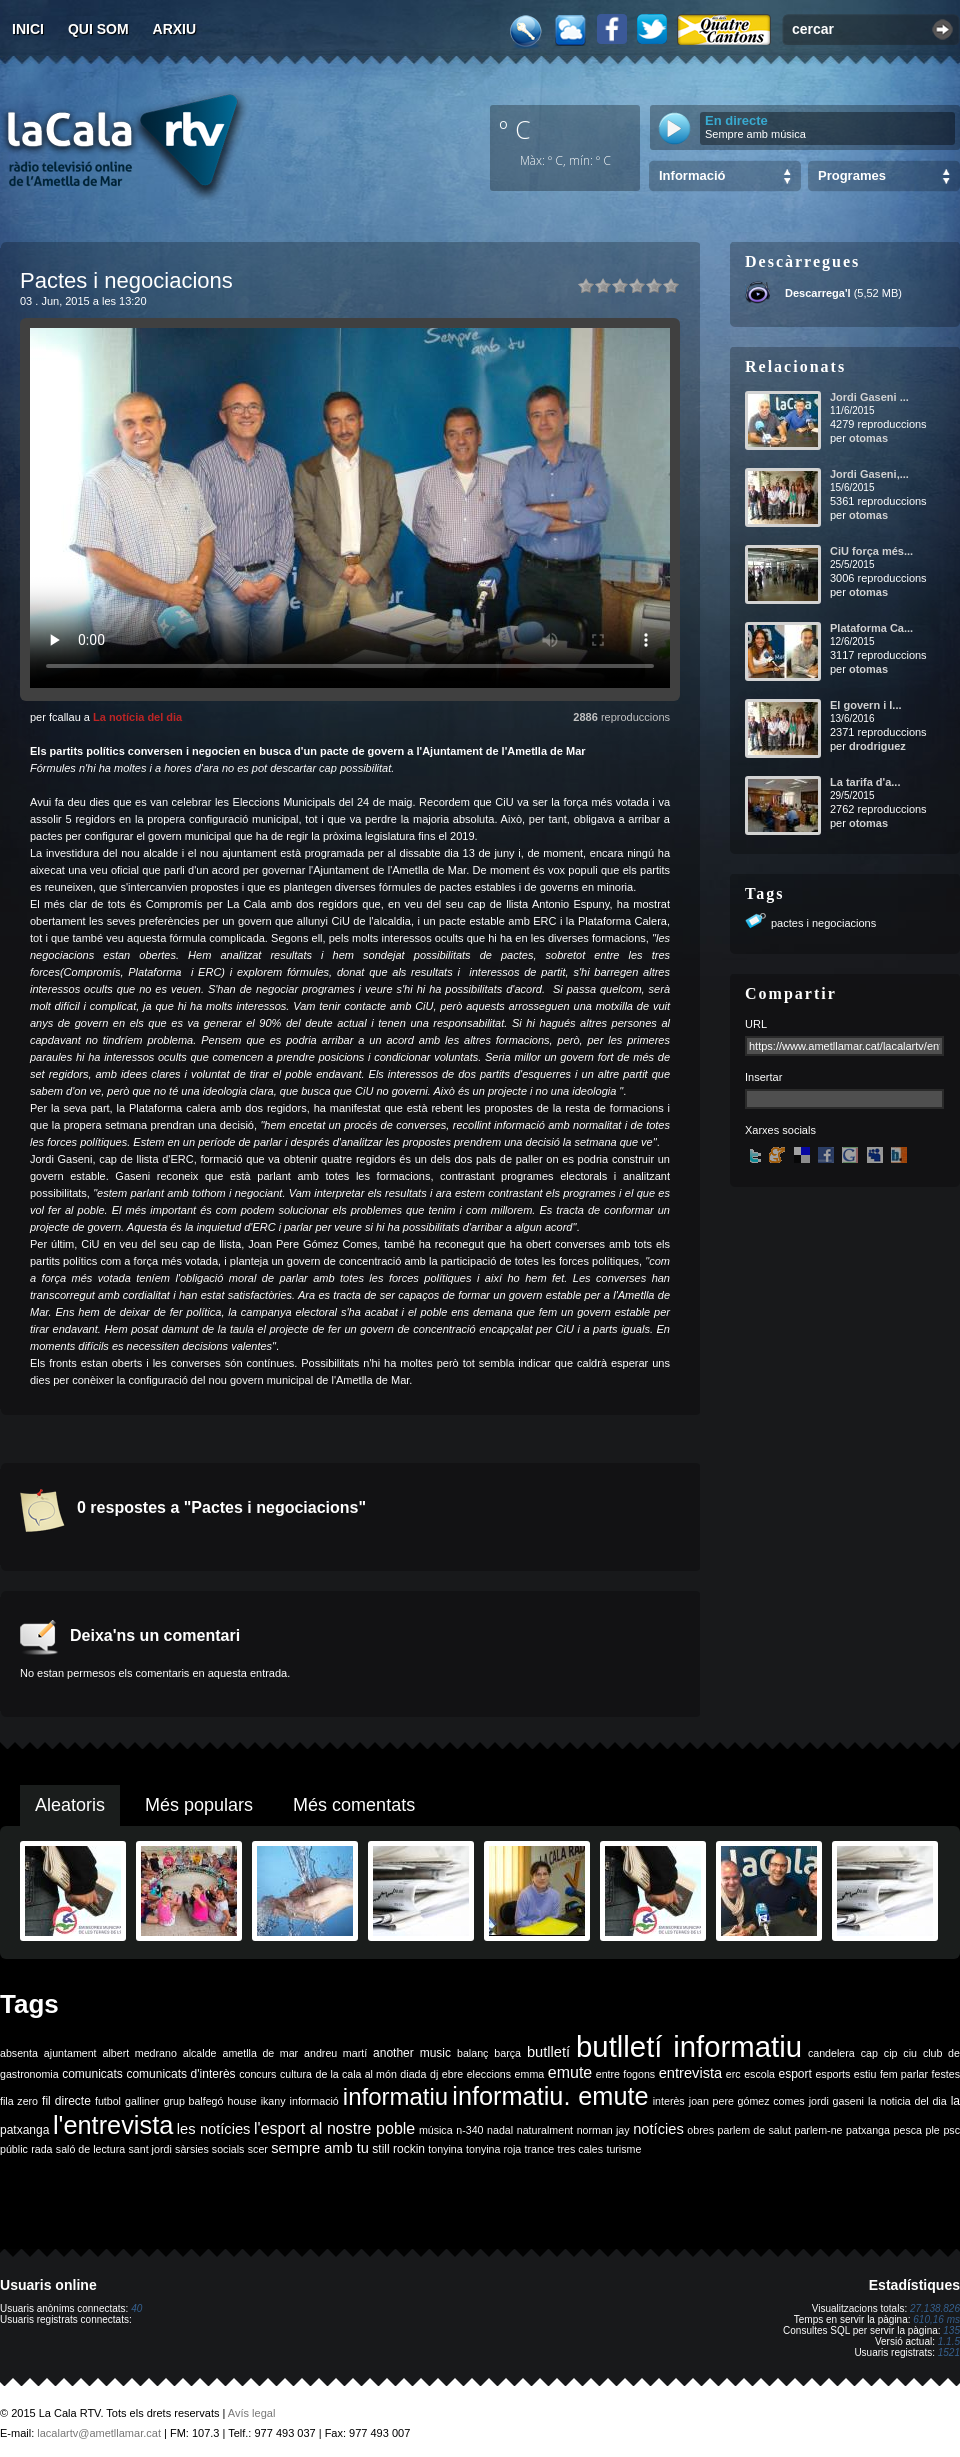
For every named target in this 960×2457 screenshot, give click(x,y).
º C (515, 129)
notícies (658, 2129)
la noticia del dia (907, 2101)
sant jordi (150, 2149)
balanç (472, 2053)
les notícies (214, 2129)
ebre (452, 2074)
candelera (831, 2053)
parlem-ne (819, 2130)
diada (413, 2074)
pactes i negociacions (823, 923)
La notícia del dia (137, 717)
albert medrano (140, 2053)
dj (434, 2074)
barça (507, 2053)
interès (669, 2101)
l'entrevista (113, 2125)
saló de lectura (90, 2149)
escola (759, 2074)
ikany (273, 2101)
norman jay (603, 2130)
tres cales (580, 2149)
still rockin (398, 2149)
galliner (142, 2101)
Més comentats (354, 1805)
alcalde (200, 2053)
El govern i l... (866, 705)
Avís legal (252, 2413)
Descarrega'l (818, 293)
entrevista (691, 2073)
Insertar (763, 1077)
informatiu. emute (550, 2096)
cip (891, 2053)
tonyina (445, 2149)
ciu (910, 2053)
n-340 (469, 2130)
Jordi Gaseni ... (869, 397)
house (242, 2101)
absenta (19, 2053)
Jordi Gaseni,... (869, 474)
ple (933, 2130)
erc (733, 2074)
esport (794, 2074)
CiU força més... (871, 551)
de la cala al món (356, 2074)
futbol (108, 2101)
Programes (852, 175)
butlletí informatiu (689, 2046)
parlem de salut (754, 2130)
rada (41, 2149)
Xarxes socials (780, 1130)
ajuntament (70, 2053)
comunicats (92, 2074)
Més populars (199, 1805)
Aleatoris (70, 1805)
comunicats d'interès (180, 2074)
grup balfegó (193, 2101)
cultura (296, 2074)
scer (258, 2149)
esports (832, 2074)
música (436, 2130)
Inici (28, 29)
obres (700, 2130)
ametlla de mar (260, 2053)
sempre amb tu (320, 2148)
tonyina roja (493, 2149)
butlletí (548, 2052)
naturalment (545, 2130)
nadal (500, 2130)
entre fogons (625, 2074)
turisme (623, 2149)
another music (412, 2053)
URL (756, 1024)
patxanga (868, 2130)
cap (869, 2053)
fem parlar (904, 2074)
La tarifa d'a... (865, 782)
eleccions (489, 2074)
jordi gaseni (836, 2101)
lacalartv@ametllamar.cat (99, 2433)
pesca (908, 2130)
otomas (868, 438)
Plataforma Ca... (871, 628)
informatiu (395, 2096)
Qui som (98, 29)
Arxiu (175, 29)
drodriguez (877, 746)
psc (951, 2130)
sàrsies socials (209, 2149)
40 (136, 2308)
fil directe (66, 2101)
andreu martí (335, 2053)
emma (530, 2074)
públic (14, 2149)
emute (570, 2072)
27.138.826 (935, 2308)
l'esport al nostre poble (334, 2128)
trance (540, 2149)
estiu (865, 2074)
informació (314, 2101)
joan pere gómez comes (747, 2101)
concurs (257, 2074)
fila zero (19, 2101)
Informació (692, 175)
